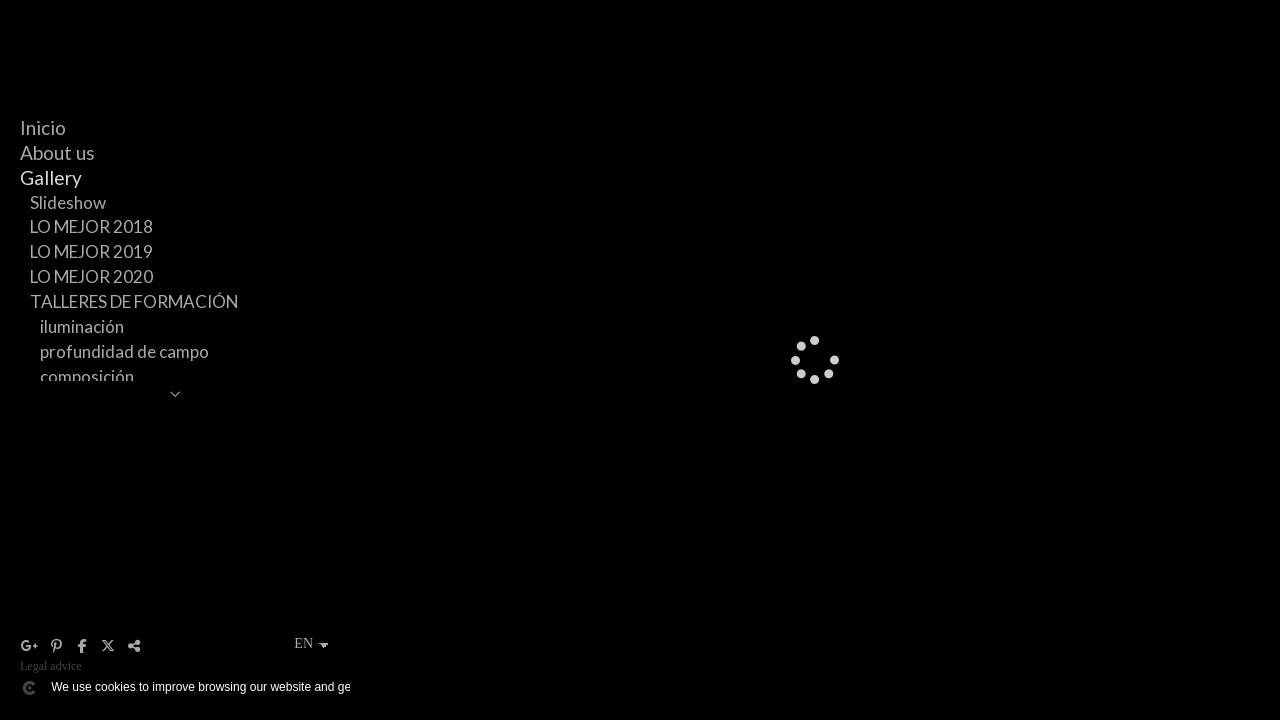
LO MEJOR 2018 (91, 226)
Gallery (51, 177)
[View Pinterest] (56, 646)
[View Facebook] (82, 646)
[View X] (108, 646)
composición (87, 376)
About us (57, 152)
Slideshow (68, 202)
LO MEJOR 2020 (91, 276)
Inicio (43, 127)
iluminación (82, 326)
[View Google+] (30, 646)
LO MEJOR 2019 (91, 251)
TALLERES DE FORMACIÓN (134, 301)
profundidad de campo (124, 351)
